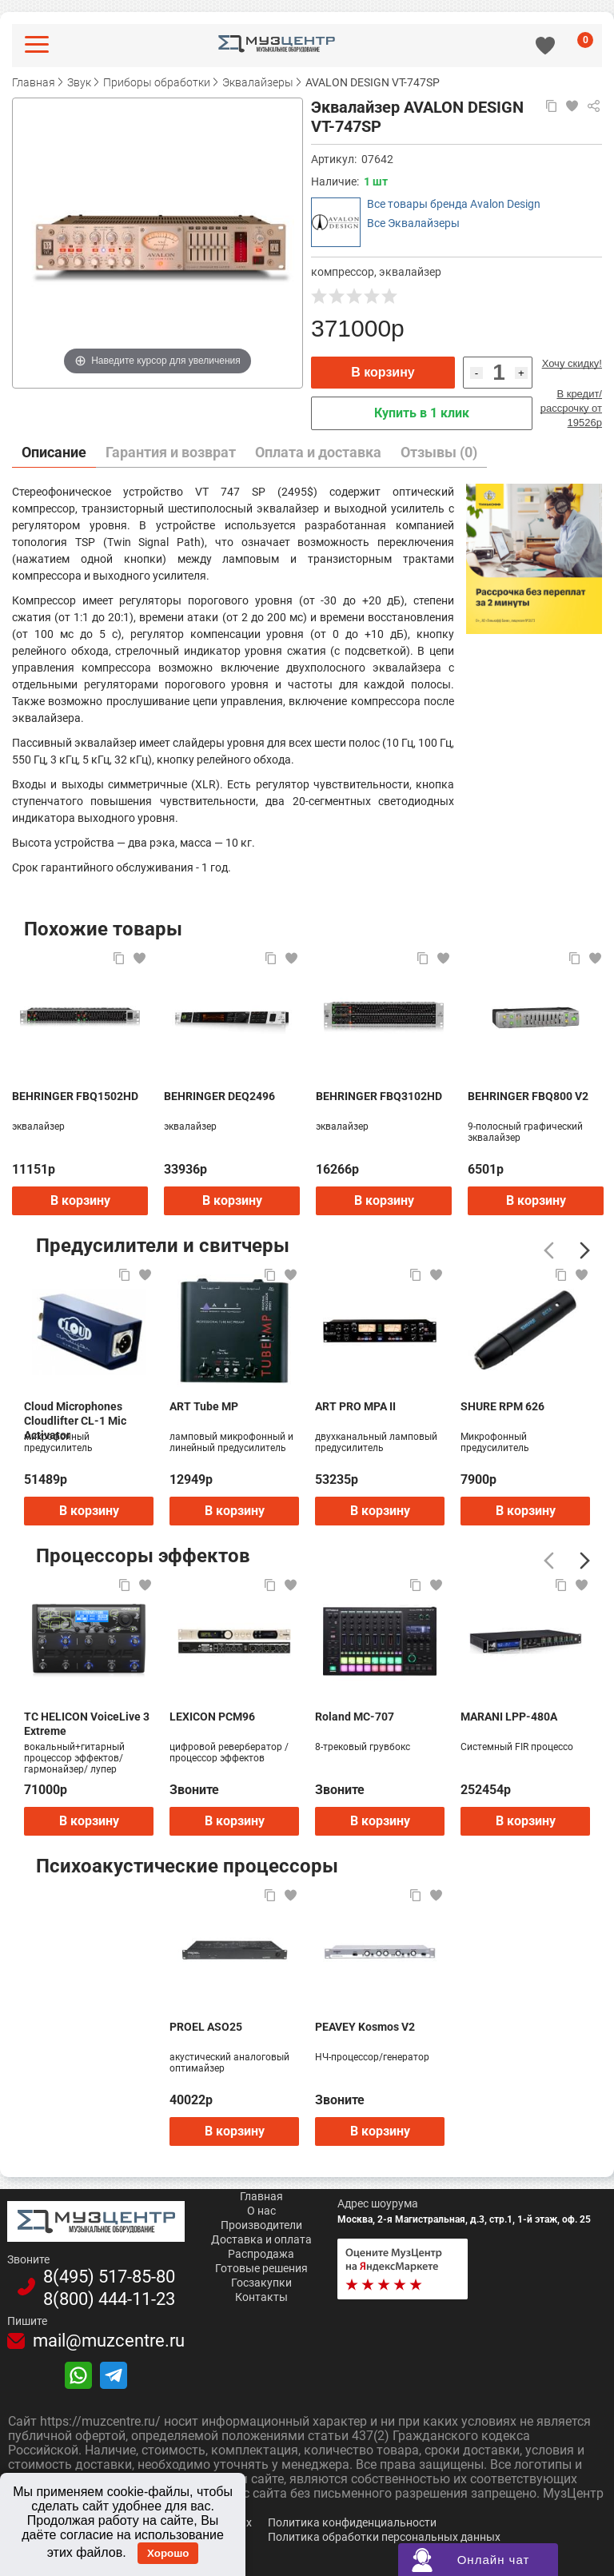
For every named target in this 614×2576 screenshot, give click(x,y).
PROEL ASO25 (205, 2026)
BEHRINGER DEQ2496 (219, 1096)
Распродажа (261, 2253)
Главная (261, 2196)
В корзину (382, 372)
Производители (261, 2225)
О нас (261, 2210)
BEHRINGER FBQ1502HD (75, 1096)
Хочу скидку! (572, 363)
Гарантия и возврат (171, 452)
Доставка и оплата (261, 2239)
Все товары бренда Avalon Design (453, 203)
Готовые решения (261, 2268)
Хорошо (168, 2553)
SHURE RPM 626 (502, 1406)
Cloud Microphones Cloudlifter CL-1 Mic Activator (75, 1414)
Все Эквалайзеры (413, 223)
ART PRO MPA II (355, 1406)
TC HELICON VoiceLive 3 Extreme (87, 1723)
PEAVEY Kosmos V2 (365, 2026)
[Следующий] (585, 1250)
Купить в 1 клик (421, 413)
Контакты (261, 2297)
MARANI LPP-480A (508, 1716)
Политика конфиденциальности (352, 2522)
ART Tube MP (203, 1406)
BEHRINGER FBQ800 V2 (528, 1096)
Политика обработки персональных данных (384, 2536)
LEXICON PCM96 (212, 1716)
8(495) (109, 2277)
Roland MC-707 (354, 1716)
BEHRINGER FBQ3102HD (379, 1096)
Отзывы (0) (439, 452)
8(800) (109, 2299)
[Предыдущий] (549, 1250)
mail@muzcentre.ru (109, 2341)
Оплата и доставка (318, 452)
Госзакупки (261, 2282)
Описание (54, 452)
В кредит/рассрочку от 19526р (571, 408)
